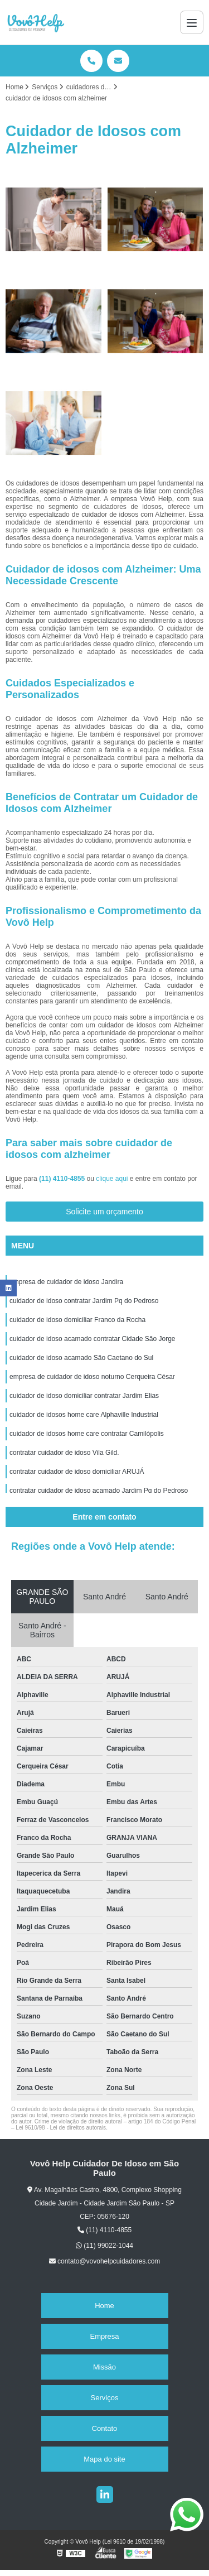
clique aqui (112, 1179)
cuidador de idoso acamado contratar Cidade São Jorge (92, 1339)
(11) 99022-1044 (104, 2246)
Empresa (104, 2336)
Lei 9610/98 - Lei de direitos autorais (61, 2128)
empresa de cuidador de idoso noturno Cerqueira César (92, 1377)
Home (104, 2305)
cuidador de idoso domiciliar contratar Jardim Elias (84, 1396)
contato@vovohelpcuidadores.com (105, 2261)
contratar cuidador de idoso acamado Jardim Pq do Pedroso (98, 1490)
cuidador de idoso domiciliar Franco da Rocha (77, 1320)
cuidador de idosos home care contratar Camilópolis (86, 1434)
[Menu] (192, 22)
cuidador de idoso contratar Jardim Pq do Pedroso (84, 1301)
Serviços (105, 2398)
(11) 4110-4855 (62, 1179)
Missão (104, 2367)
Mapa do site (104, 2459)
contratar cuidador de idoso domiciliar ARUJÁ (76, 1472)
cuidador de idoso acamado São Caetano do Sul (81, 1358)
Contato (105, 2428)
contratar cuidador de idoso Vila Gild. (64, 1453)
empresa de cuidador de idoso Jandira (66, 1282)
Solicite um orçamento (104, 1211)
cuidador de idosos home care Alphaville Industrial (83, 1415)
